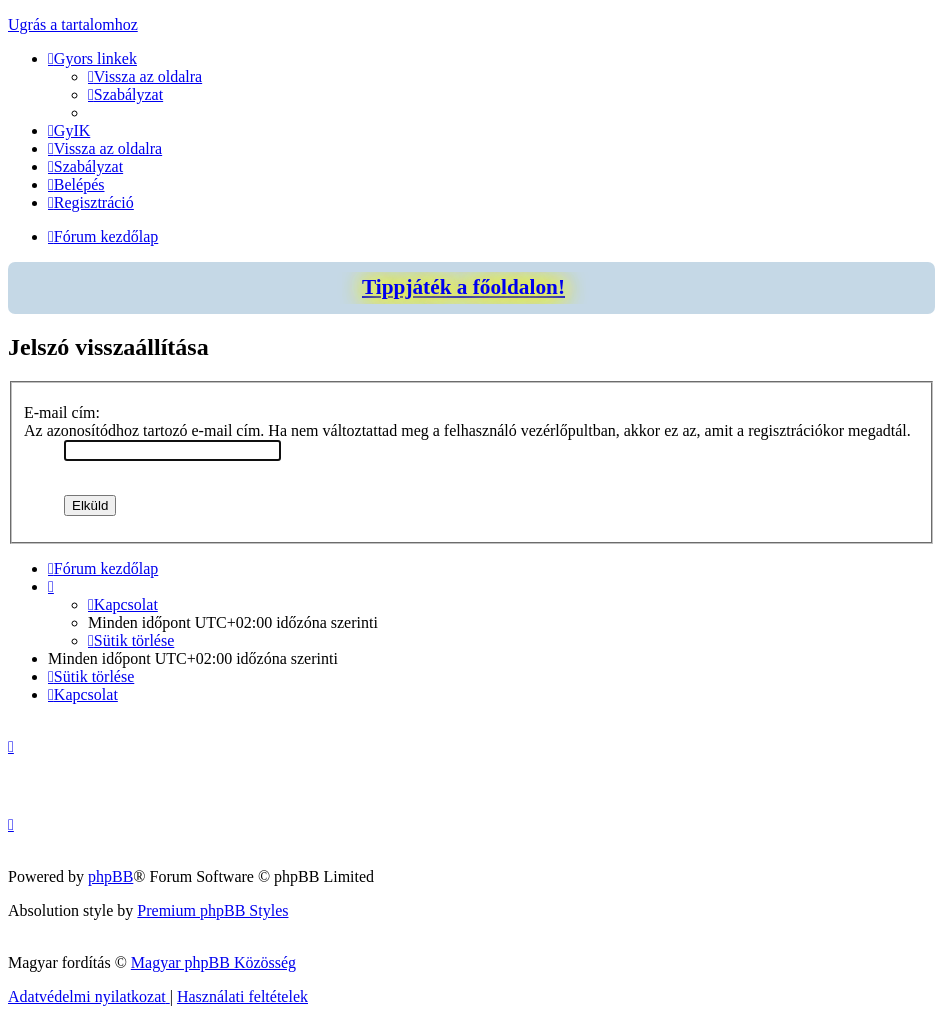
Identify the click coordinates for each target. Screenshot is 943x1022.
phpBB (110, 876)
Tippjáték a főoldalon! (463, 287)
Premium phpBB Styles (212, 910)
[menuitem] (145, 76)
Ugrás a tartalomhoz (73, 24)
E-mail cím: (62, 412)
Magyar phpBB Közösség (213, 962)
